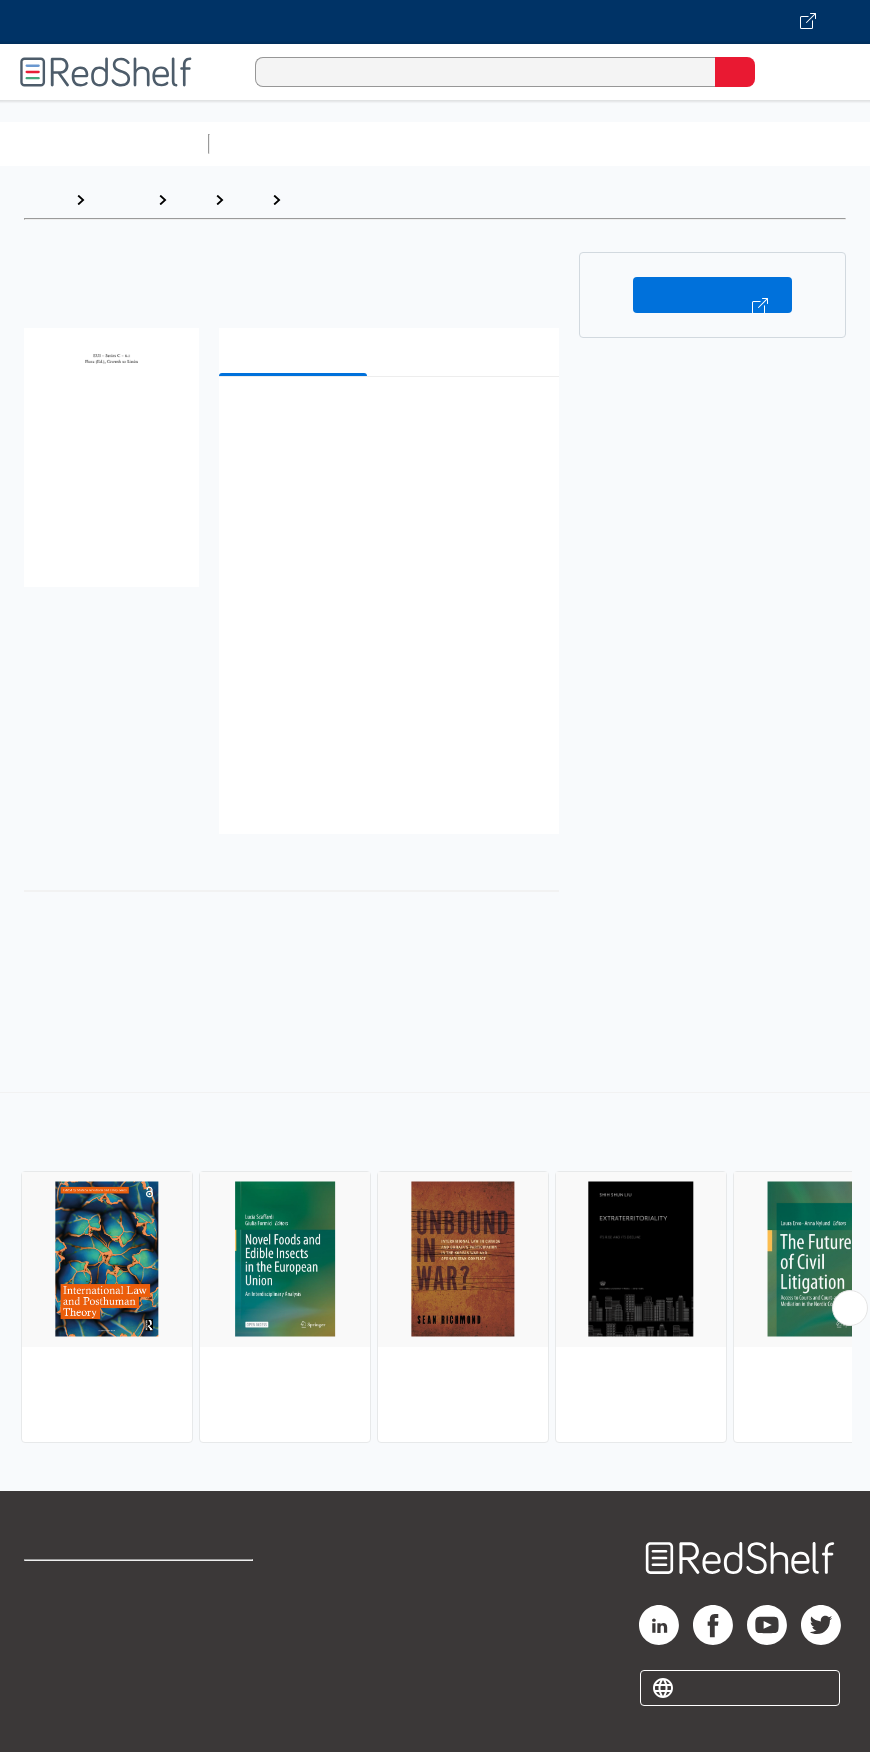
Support (51, 1628)
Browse (121, 199)
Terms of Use (224, 1584)
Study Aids (270, 143)
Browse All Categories (104, 143)
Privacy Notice (75, 1672)
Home (45, 199)
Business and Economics (776, 143)
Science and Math (392, 143)
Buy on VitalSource (712, 295)
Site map (55, 1716)
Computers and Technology (571, 143)
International (338, 199)
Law (190, 199)
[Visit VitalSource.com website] (435, 22)
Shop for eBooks (83, 1584)
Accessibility (222, 1672)
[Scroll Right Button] (850, 1308)
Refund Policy (226, 1628)
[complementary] (435, 1270)
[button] (387, 422)
